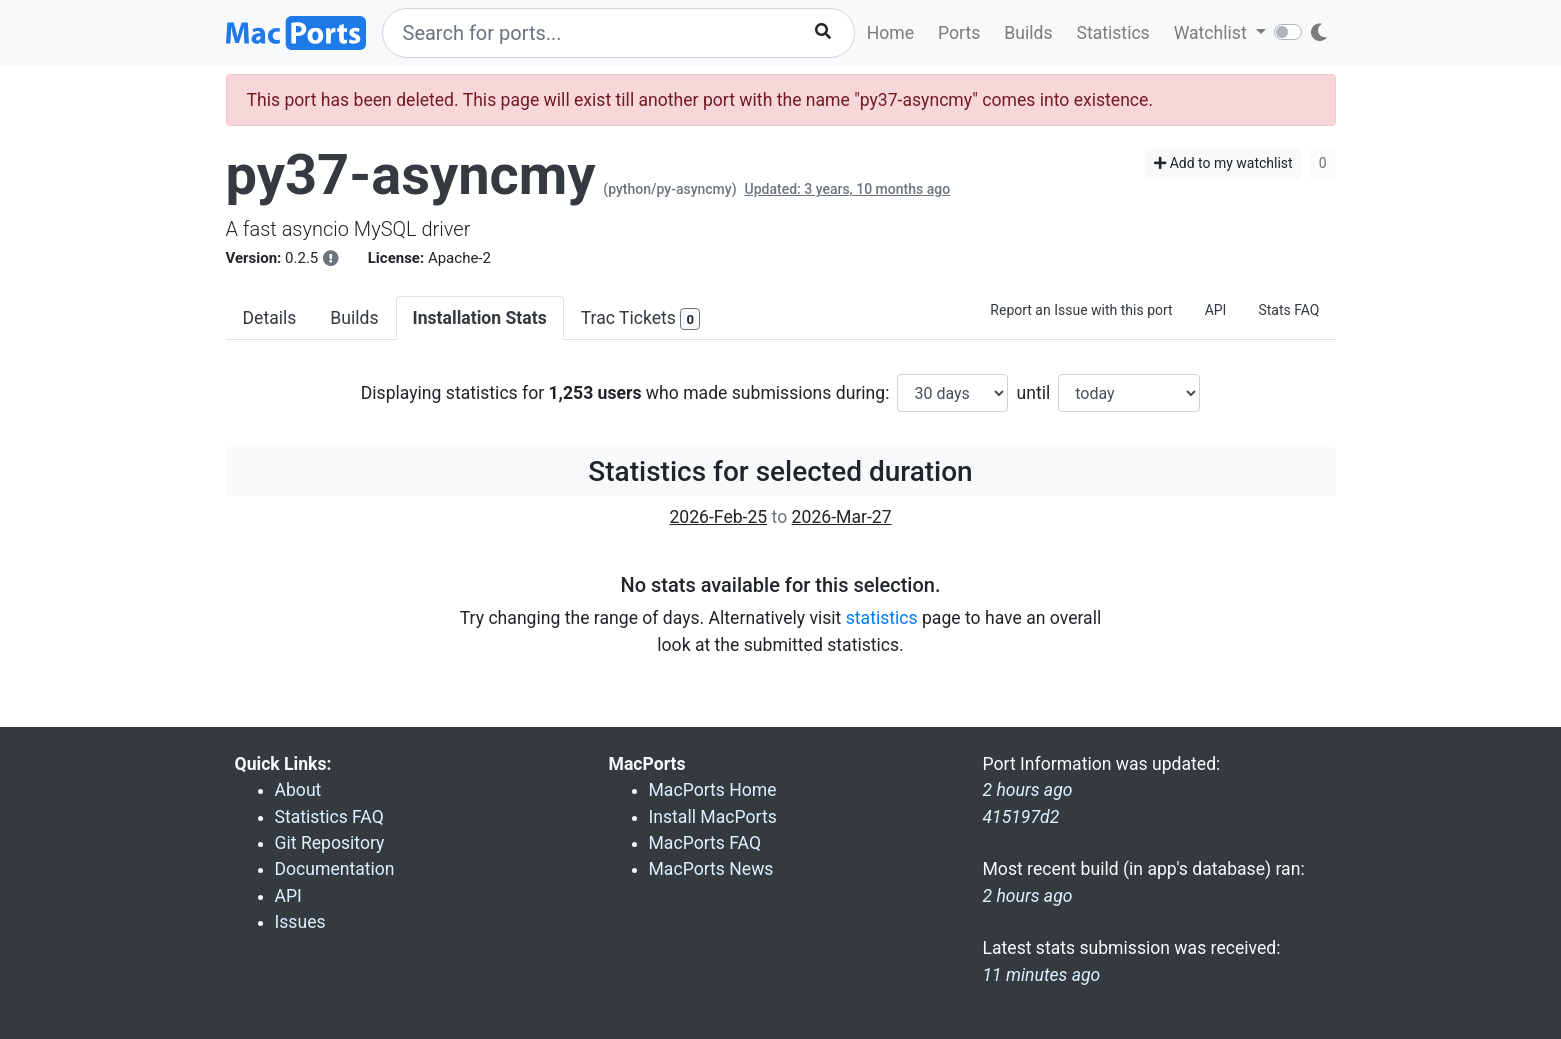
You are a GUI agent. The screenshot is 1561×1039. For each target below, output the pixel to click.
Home (890, 33)
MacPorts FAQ (705, 843)
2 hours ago (1028, 896)
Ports (959, 33)
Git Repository (330, 843)
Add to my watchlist (1223, 163)
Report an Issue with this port (1081, 310)
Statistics (1112, 33)
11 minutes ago (1042, 975)
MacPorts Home (713, 790)
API (1216, 310)
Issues (300, 922)
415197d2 (1021, 817)
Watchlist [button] (1212, 33)
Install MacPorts (713, 817)
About (298, 790)
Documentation (335, 869)
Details (270, 318)
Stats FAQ (1288, 310)
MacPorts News (711, 869)
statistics (882, 618)
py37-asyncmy (411, 175)
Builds (1028, 33)
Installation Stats (480, 318)
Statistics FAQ (329, 817)
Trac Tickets (641, 319)
